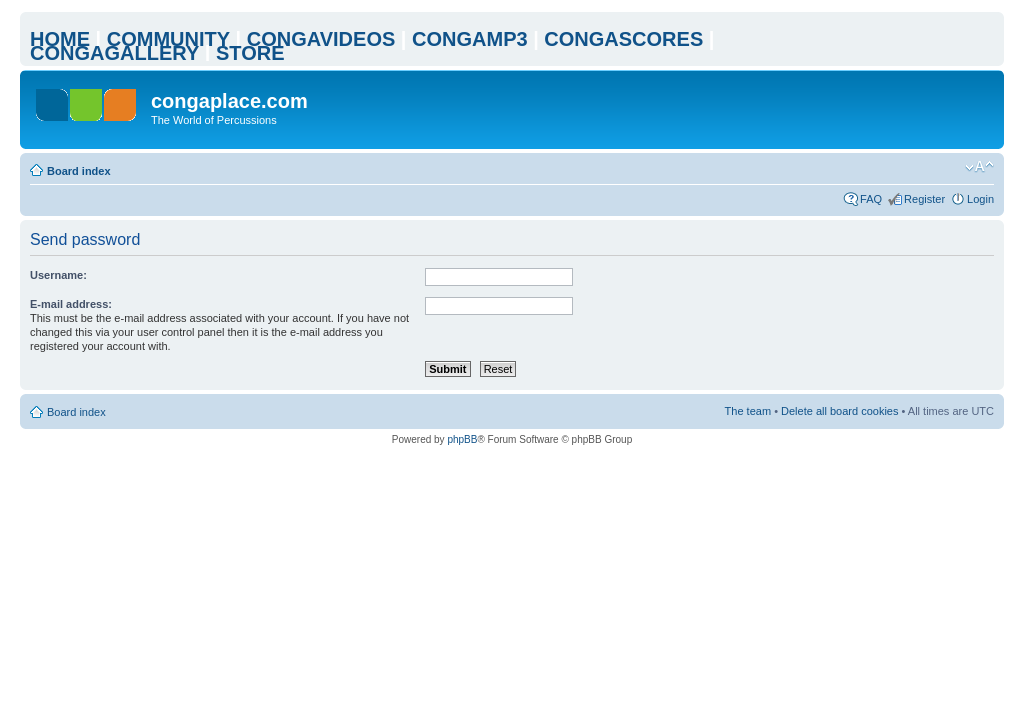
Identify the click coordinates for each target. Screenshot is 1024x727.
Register (924, 199)
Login (980, 199)
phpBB (462, 439)
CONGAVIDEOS (321, 39)
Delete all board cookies (839, 411)
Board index (79, 171)
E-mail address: (71, 304)
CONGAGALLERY (114, 53)
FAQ (871, 199)
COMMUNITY (168, 39)
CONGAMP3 (470, 39)
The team (748, 411)
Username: (58, 275)
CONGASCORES (623, 39)
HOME (60, 39)
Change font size (979, 167)
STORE (250, 53)
